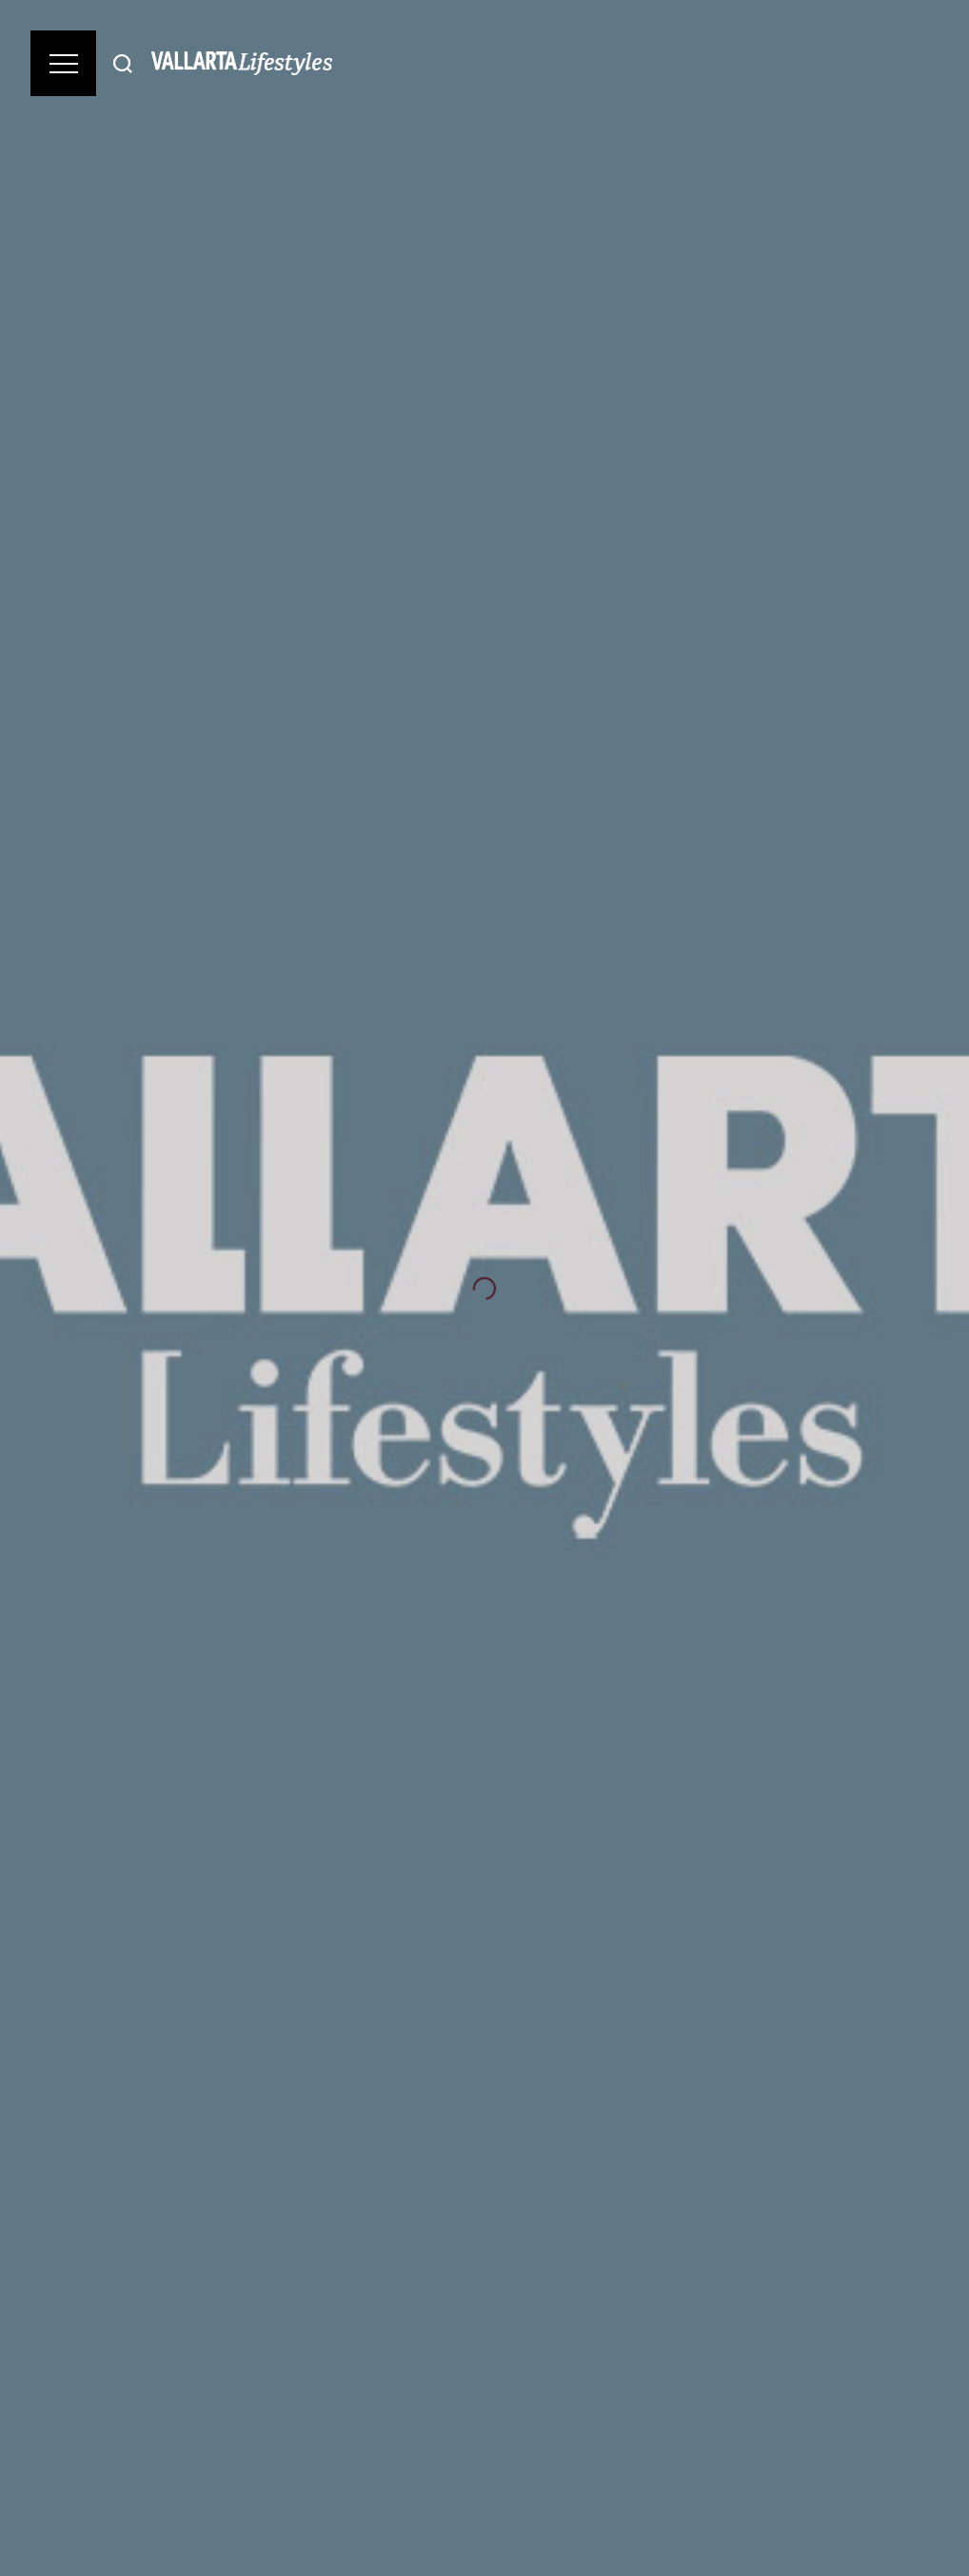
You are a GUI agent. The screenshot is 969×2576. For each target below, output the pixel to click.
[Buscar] (123, 63)
